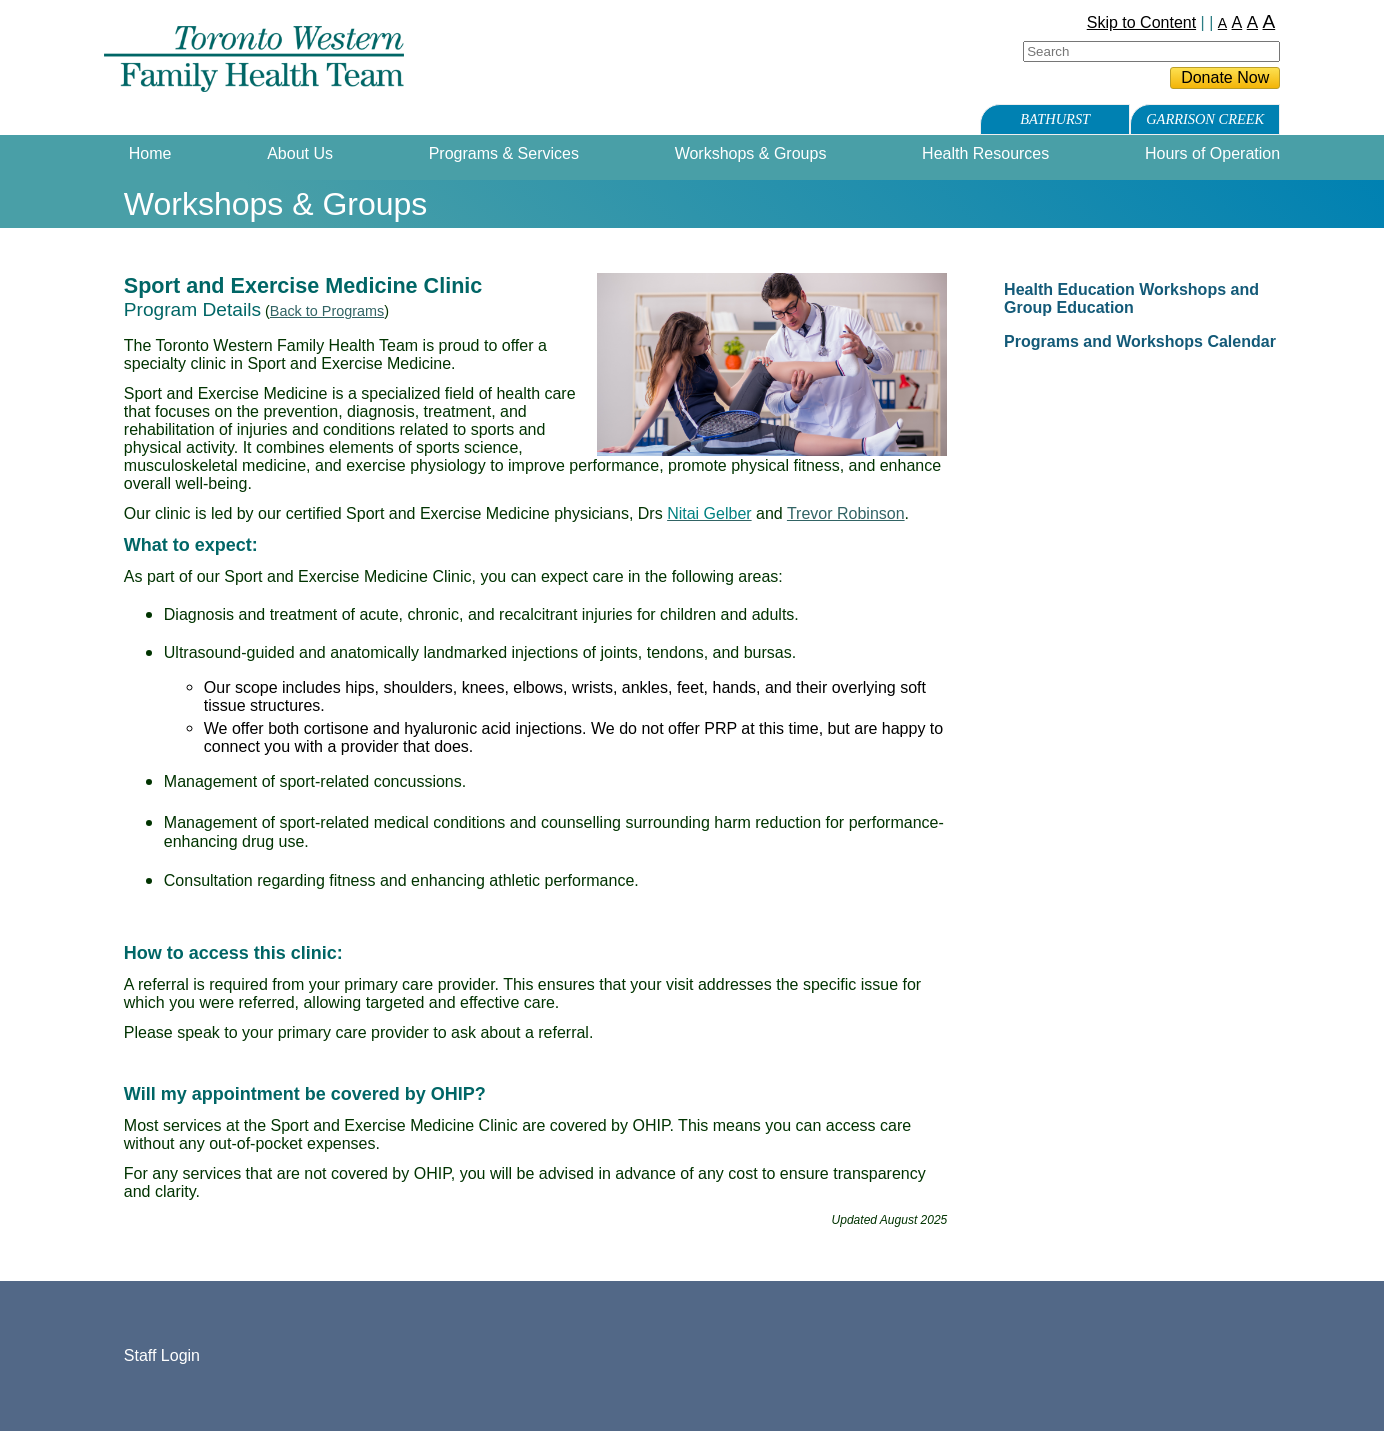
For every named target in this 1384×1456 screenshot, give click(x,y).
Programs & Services (504, 153)
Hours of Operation (1212, 153)
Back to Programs (327, 311)
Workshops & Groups (751, 153)
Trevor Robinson (846, 513)
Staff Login (162, 1355)
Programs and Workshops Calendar (1140, 341)
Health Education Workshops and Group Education (1131, 298)
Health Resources (985, 153)
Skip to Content (1141, 22)
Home (150, 153)
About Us (300, 153)
